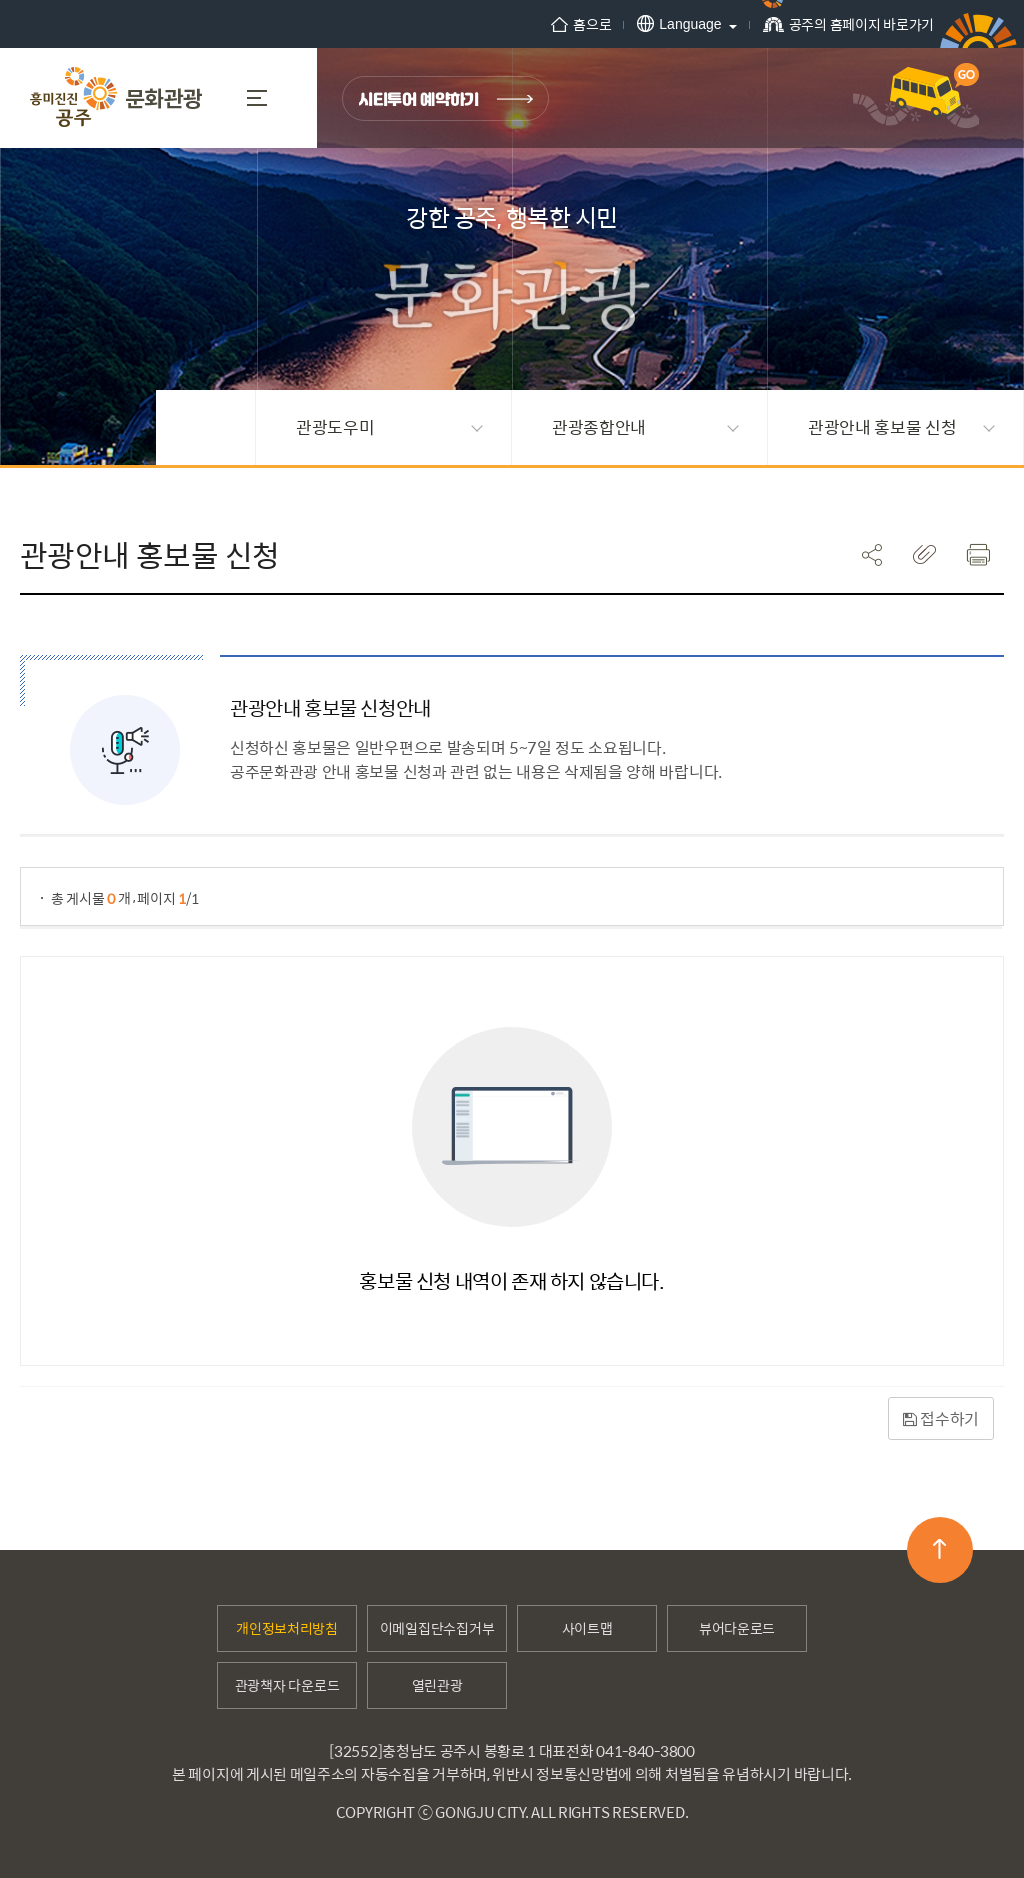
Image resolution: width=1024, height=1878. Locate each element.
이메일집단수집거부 (437, 1628)
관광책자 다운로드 (287, 1685)
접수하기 (941, 1418)
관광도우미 (389, 427)
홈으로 (581, 24)
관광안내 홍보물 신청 (901, 427)
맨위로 (939, 1549)
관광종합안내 (645, 427)
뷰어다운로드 (737, 1628)
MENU (257, 98)
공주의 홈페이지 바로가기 (848, 30)
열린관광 (437, 1685)
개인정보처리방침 (287, 1628)
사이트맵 (587, 1628)
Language (679, 23)
